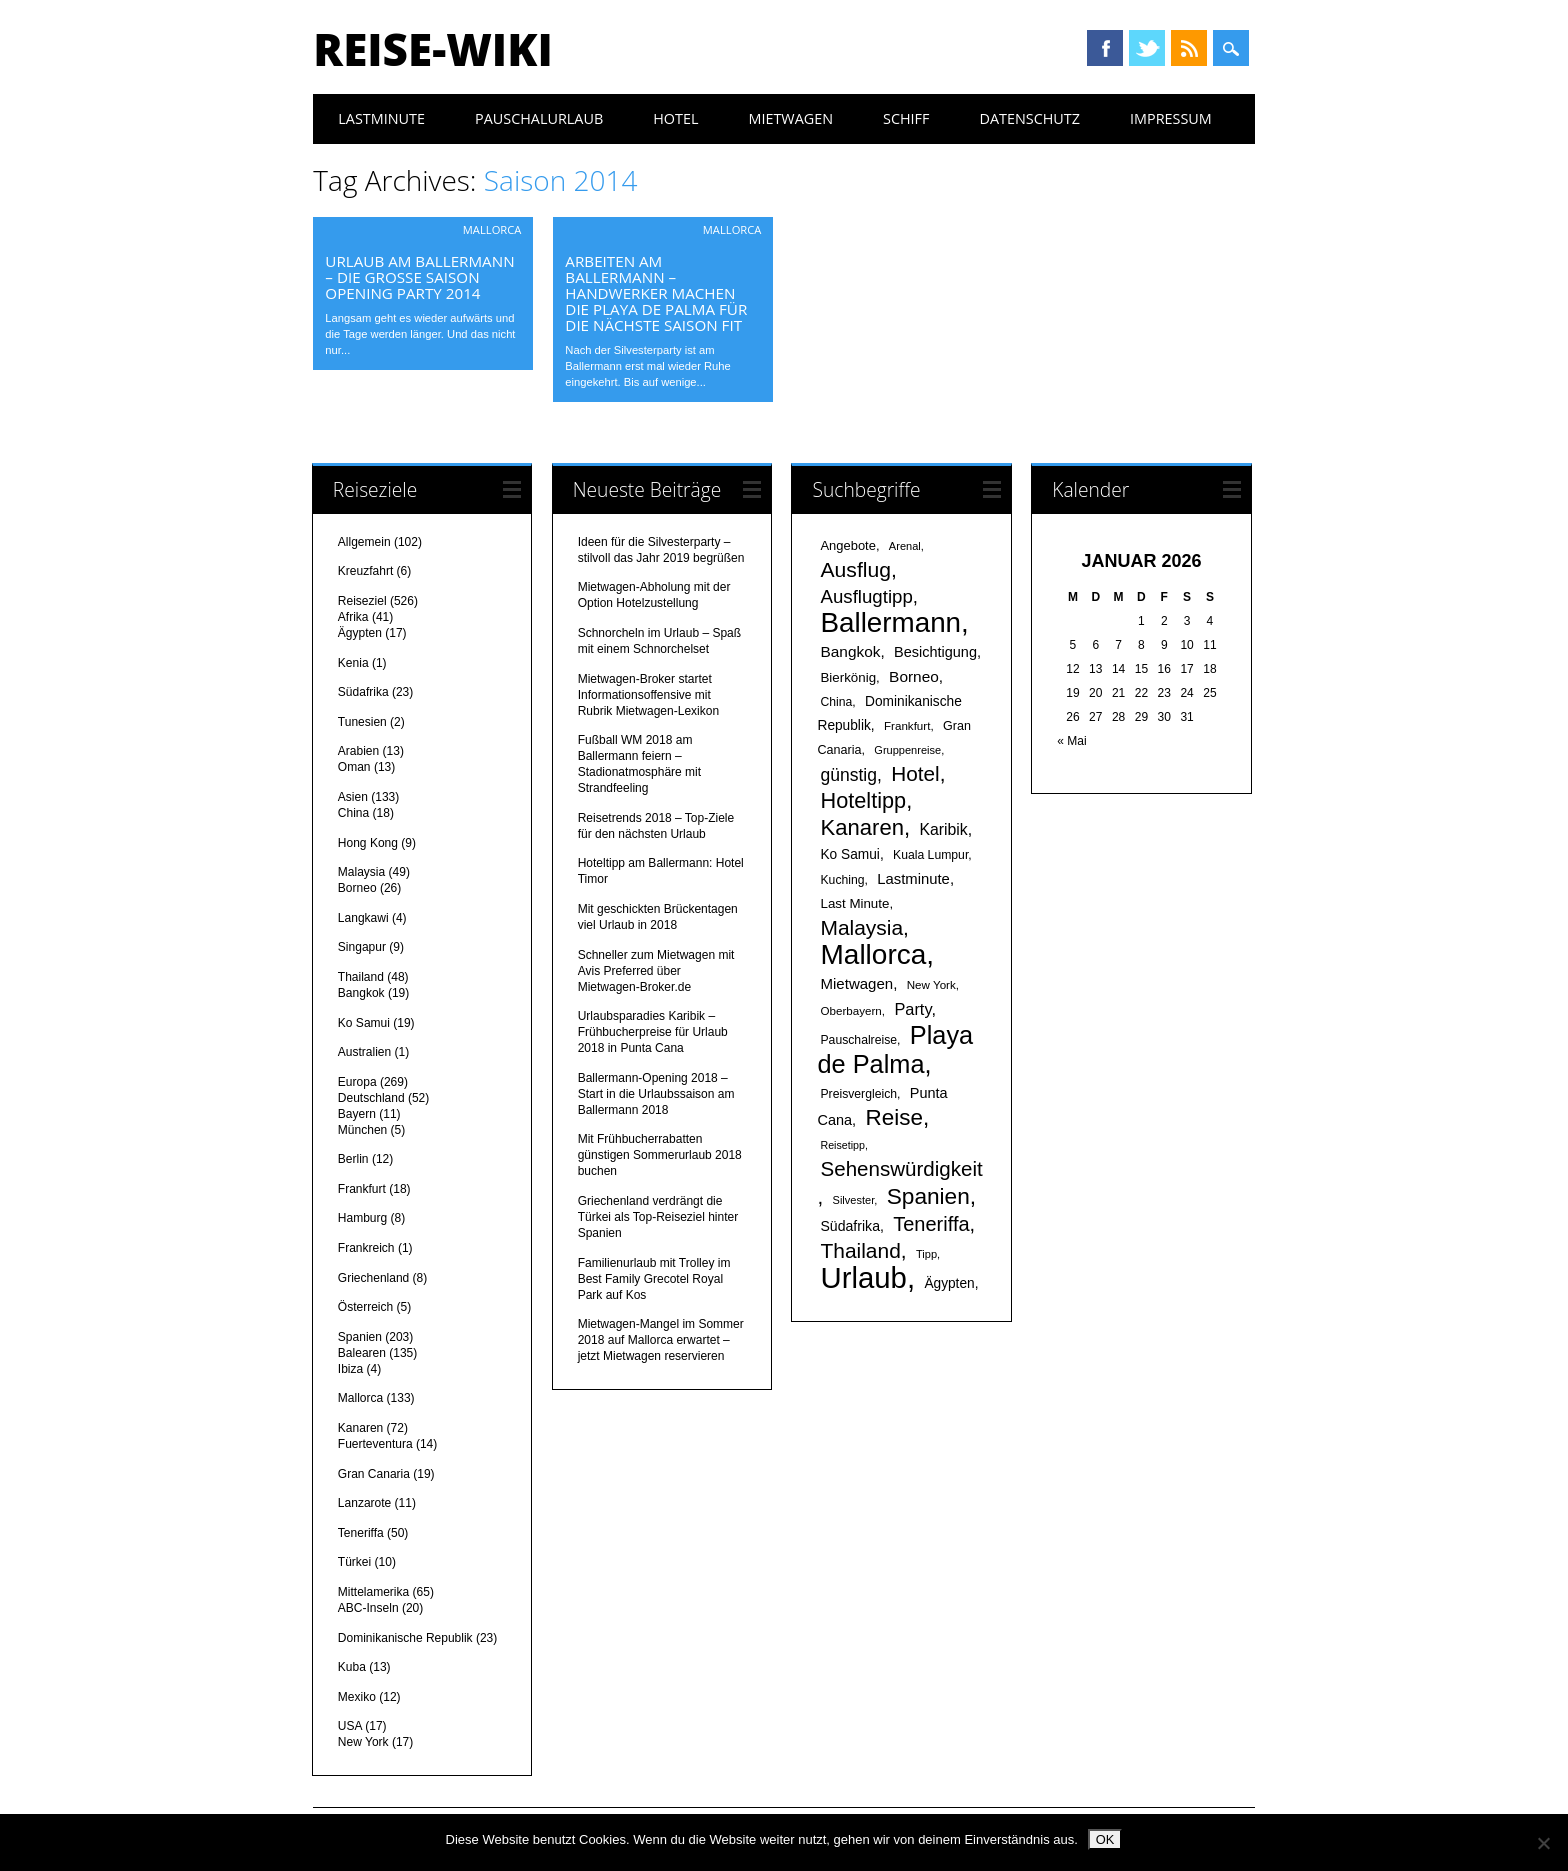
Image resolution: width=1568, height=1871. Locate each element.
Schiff (906, 118)
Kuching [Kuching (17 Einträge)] (842, 880)
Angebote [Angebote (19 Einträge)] (847, 545)
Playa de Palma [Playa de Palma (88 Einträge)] (895, 1049)
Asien (353, 797)
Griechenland (373, 1278)
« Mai (1071, 741)
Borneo (357, 888)
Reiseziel (362, 601)
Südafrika (363, 692)
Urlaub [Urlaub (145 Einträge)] (863, 1277)
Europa (357, 1082)
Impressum (1171, 118)
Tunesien (362, 722)
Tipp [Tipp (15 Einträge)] (926, 1254)
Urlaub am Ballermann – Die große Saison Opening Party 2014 (419, 277)
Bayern (357, 1114)
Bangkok (361, 993)
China (353, 813)
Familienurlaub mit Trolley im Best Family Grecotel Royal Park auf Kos (654, 1279)
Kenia (353, 663)
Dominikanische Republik (405, 1638)
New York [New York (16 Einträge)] (931, 984)
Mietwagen (790, 118)
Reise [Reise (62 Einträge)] (893, 1117)
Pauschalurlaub (539, 118)
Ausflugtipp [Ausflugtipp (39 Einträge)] (866, 596)
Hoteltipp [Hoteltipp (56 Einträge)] (863, 800)
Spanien (360, 1337)
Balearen (362, 1353)
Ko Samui (364, 1023)
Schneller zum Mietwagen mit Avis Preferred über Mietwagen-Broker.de (656, 971)
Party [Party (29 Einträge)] (912, 1009)
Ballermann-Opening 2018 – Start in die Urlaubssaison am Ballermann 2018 (656, 1094)
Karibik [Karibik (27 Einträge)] (943, 829)
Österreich (365, 1307)
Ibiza (350, 1369)
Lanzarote (364, 1503)
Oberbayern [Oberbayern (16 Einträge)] (850, 1010)
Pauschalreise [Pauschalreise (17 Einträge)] (858, 1040)
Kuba (352, 1667)
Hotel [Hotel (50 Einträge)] (915, 773)
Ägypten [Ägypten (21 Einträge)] (949, 1283)
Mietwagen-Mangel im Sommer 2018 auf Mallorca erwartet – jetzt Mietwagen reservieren (661, 1340)
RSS (1189, 48)
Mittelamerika (373, 1592)
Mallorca (492, 229)
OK (1105, 1839)
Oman (354, 767)
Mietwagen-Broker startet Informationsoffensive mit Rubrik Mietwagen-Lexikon (648, 695)
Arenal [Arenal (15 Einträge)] (905, 546)
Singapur (362, 947)
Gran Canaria (374, 1474)
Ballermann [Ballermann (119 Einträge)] (890, 622)
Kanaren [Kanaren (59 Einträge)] (861, 827)
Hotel (675, 118)
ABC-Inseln (368, 1608)
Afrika (353, 617)
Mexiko (357, 1697)
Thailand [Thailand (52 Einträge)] (860, 1250)
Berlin (353, 1159)
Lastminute (381, 118)
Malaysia (361, 872)
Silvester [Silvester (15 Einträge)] (854, 1200)
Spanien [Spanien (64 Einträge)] (928, 1196)
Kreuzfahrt (365, 571)
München (362, 1130)
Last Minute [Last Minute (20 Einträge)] (854, 903)
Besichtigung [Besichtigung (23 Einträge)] (935, 652)
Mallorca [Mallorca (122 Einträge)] (873, 954)
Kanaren (360, 1428)
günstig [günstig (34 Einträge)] (848, 775)
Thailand (361, 977)
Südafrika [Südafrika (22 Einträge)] (849, 1226)
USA (350, 1726)
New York (363, 1742)
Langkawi (363, 918)
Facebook (1105, 48)
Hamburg (362, 1218)
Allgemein (364, 542)
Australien (364, 1052)
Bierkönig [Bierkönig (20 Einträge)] (848, 677)
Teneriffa (361, 1533)
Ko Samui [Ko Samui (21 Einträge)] (849, 854)
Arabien (358, 751)
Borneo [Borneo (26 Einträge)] (914, 676)
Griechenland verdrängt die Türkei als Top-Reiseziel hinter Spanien (658, 1217)
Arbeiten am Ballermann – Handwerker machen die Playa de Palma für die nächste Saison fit (656, 293)
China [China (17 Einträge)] (836, 702)
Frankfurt (362, 1189)
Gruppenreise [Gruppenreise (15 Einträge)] (907, 750)
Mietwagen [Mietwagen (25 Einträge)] (856, 983)
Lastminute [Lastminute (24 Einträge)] (913, 879)
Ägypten (360, 633)
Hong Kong (368, 843)
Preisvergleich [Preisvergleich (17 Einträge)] (858, 1094)
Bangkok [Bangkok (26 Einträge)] (850, 651)
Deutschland (371, 1098)
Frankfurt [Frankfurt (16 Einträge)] (907, 725)
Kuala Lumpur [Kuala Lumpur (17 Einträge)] (930, 855)
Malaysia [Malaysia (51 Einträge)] (861, 927)
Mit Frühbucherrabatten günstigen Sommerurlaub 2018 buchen (660, 1155)
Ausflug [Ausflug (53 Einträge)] (855, 569)
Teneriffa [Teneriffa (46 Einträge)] (931, 1224)
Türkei (354, 1562)
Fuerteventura (375, 1444)
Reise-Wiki (432, 49)
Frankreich (366, 1248)
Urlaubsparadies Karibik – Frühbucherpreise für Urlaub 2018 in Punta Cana (653, 1032)
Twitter (1147, 48)
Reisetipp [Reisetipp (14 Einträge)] (842, 1145)
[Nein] (1543, 1843)
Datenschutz (1029, 118)
